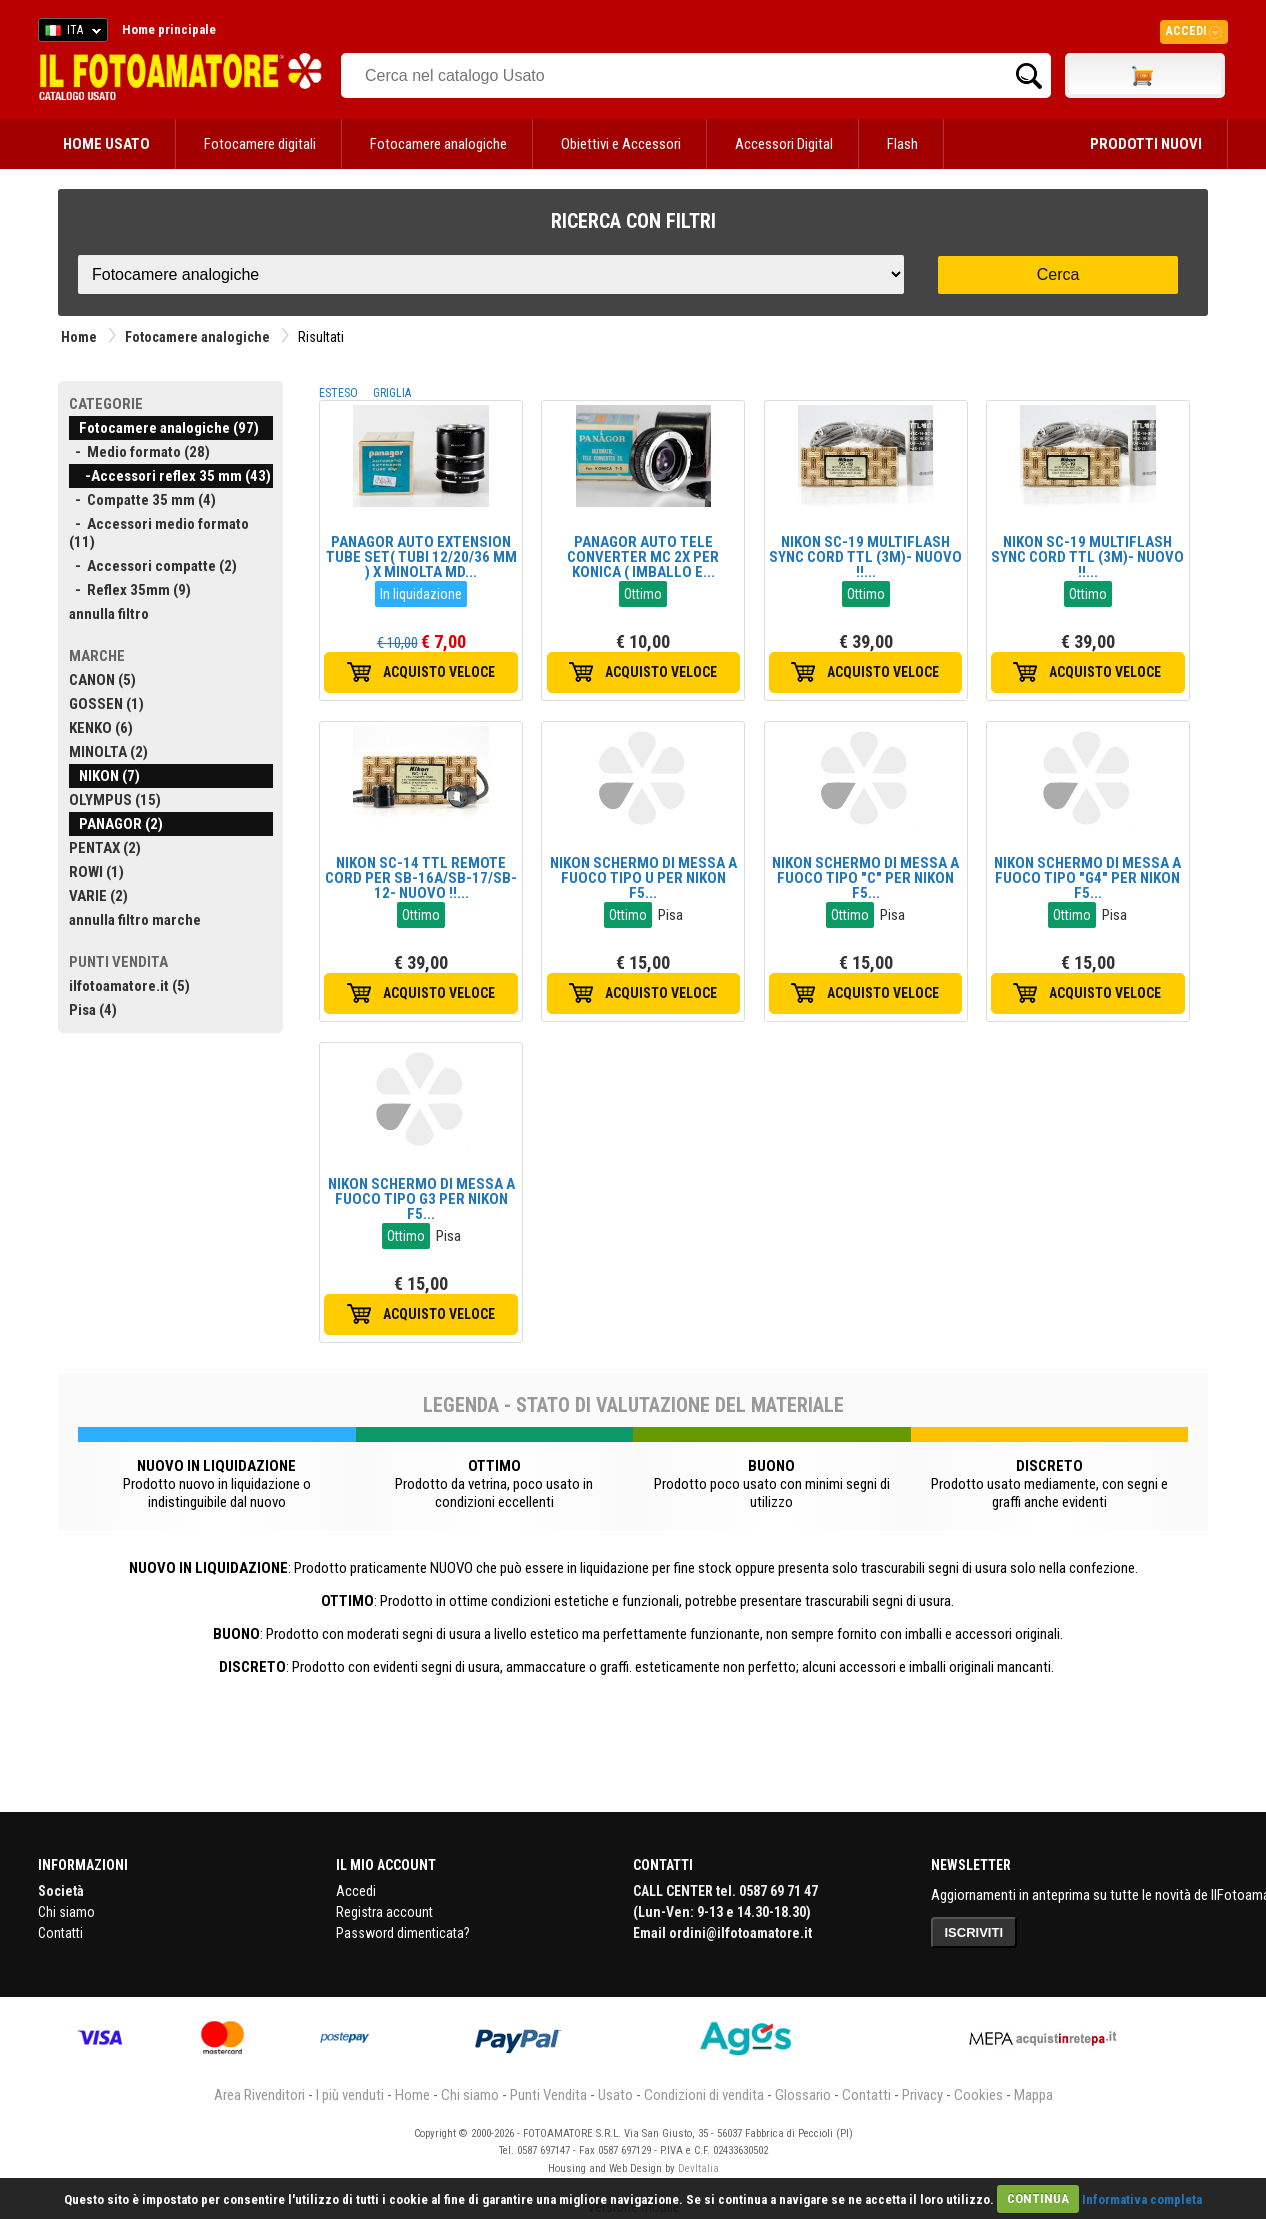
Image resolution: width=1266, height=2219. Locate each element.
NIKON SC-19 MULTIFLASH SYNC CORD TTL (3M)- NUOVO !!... (865, 557)
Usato (615, 2095)
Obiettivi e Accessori (621, 144)
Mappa (1033, 2095)
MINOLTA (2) (108, 752)
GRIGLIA (392, 393)
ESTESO (338, 393)
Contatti (60, 1933)
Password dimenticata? (403, 1933)
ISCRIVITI (974, 1932)
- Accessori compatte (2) (153, 566)
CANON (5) (102, 680)
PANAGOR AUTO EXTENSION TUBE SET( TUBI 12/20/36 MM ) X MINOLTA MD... (421, 557)
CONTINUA (1038, 2198)
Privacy (922, 2095)
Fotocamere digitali (260, 144)
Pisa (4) (93, 1010)
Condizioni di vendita (704, 2095)
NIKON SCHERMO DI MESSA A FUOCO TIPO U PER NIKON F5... (643, 878)
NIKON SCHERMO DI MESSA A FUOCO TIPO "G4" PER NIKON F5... (1087, 878)
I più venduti (350, 2095)
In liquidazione (421, 594)
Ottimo (643, 594)
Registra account (384, 1912)
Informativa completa (1142, 2198)
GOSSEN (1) (106, 704)
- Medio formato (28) (139, 452)
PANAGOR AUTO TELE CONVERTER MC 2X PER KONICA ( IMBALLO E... (643, 557)
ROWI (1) (96, 872)
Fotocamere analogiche (438, 144)
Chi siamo (66, 1912)
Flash (902, 144)
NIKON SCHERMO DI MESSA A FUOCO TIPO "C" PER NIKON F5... (865, 878)
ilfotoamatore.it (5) (129, 986)
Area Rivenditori (259, 2095)
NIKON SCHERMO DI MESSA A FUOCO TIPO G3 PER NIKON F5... (421, 1199)
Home (79, 337)
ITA (69, 33)
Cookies (978, 2095)
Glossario (803, 2095)
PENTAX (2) (105, 848)
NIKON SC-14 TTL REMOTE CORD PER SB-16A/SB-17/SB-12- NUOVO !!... (421, 878)
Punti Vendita (548, 2095)
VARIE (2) (98, 896)
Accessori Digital (784, 144)
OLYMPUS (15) (115, 800)
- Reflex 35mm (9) (130, 590)
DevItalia (698, 2168)
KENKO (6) (101, 728)
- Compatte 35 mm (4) (142, 500)
